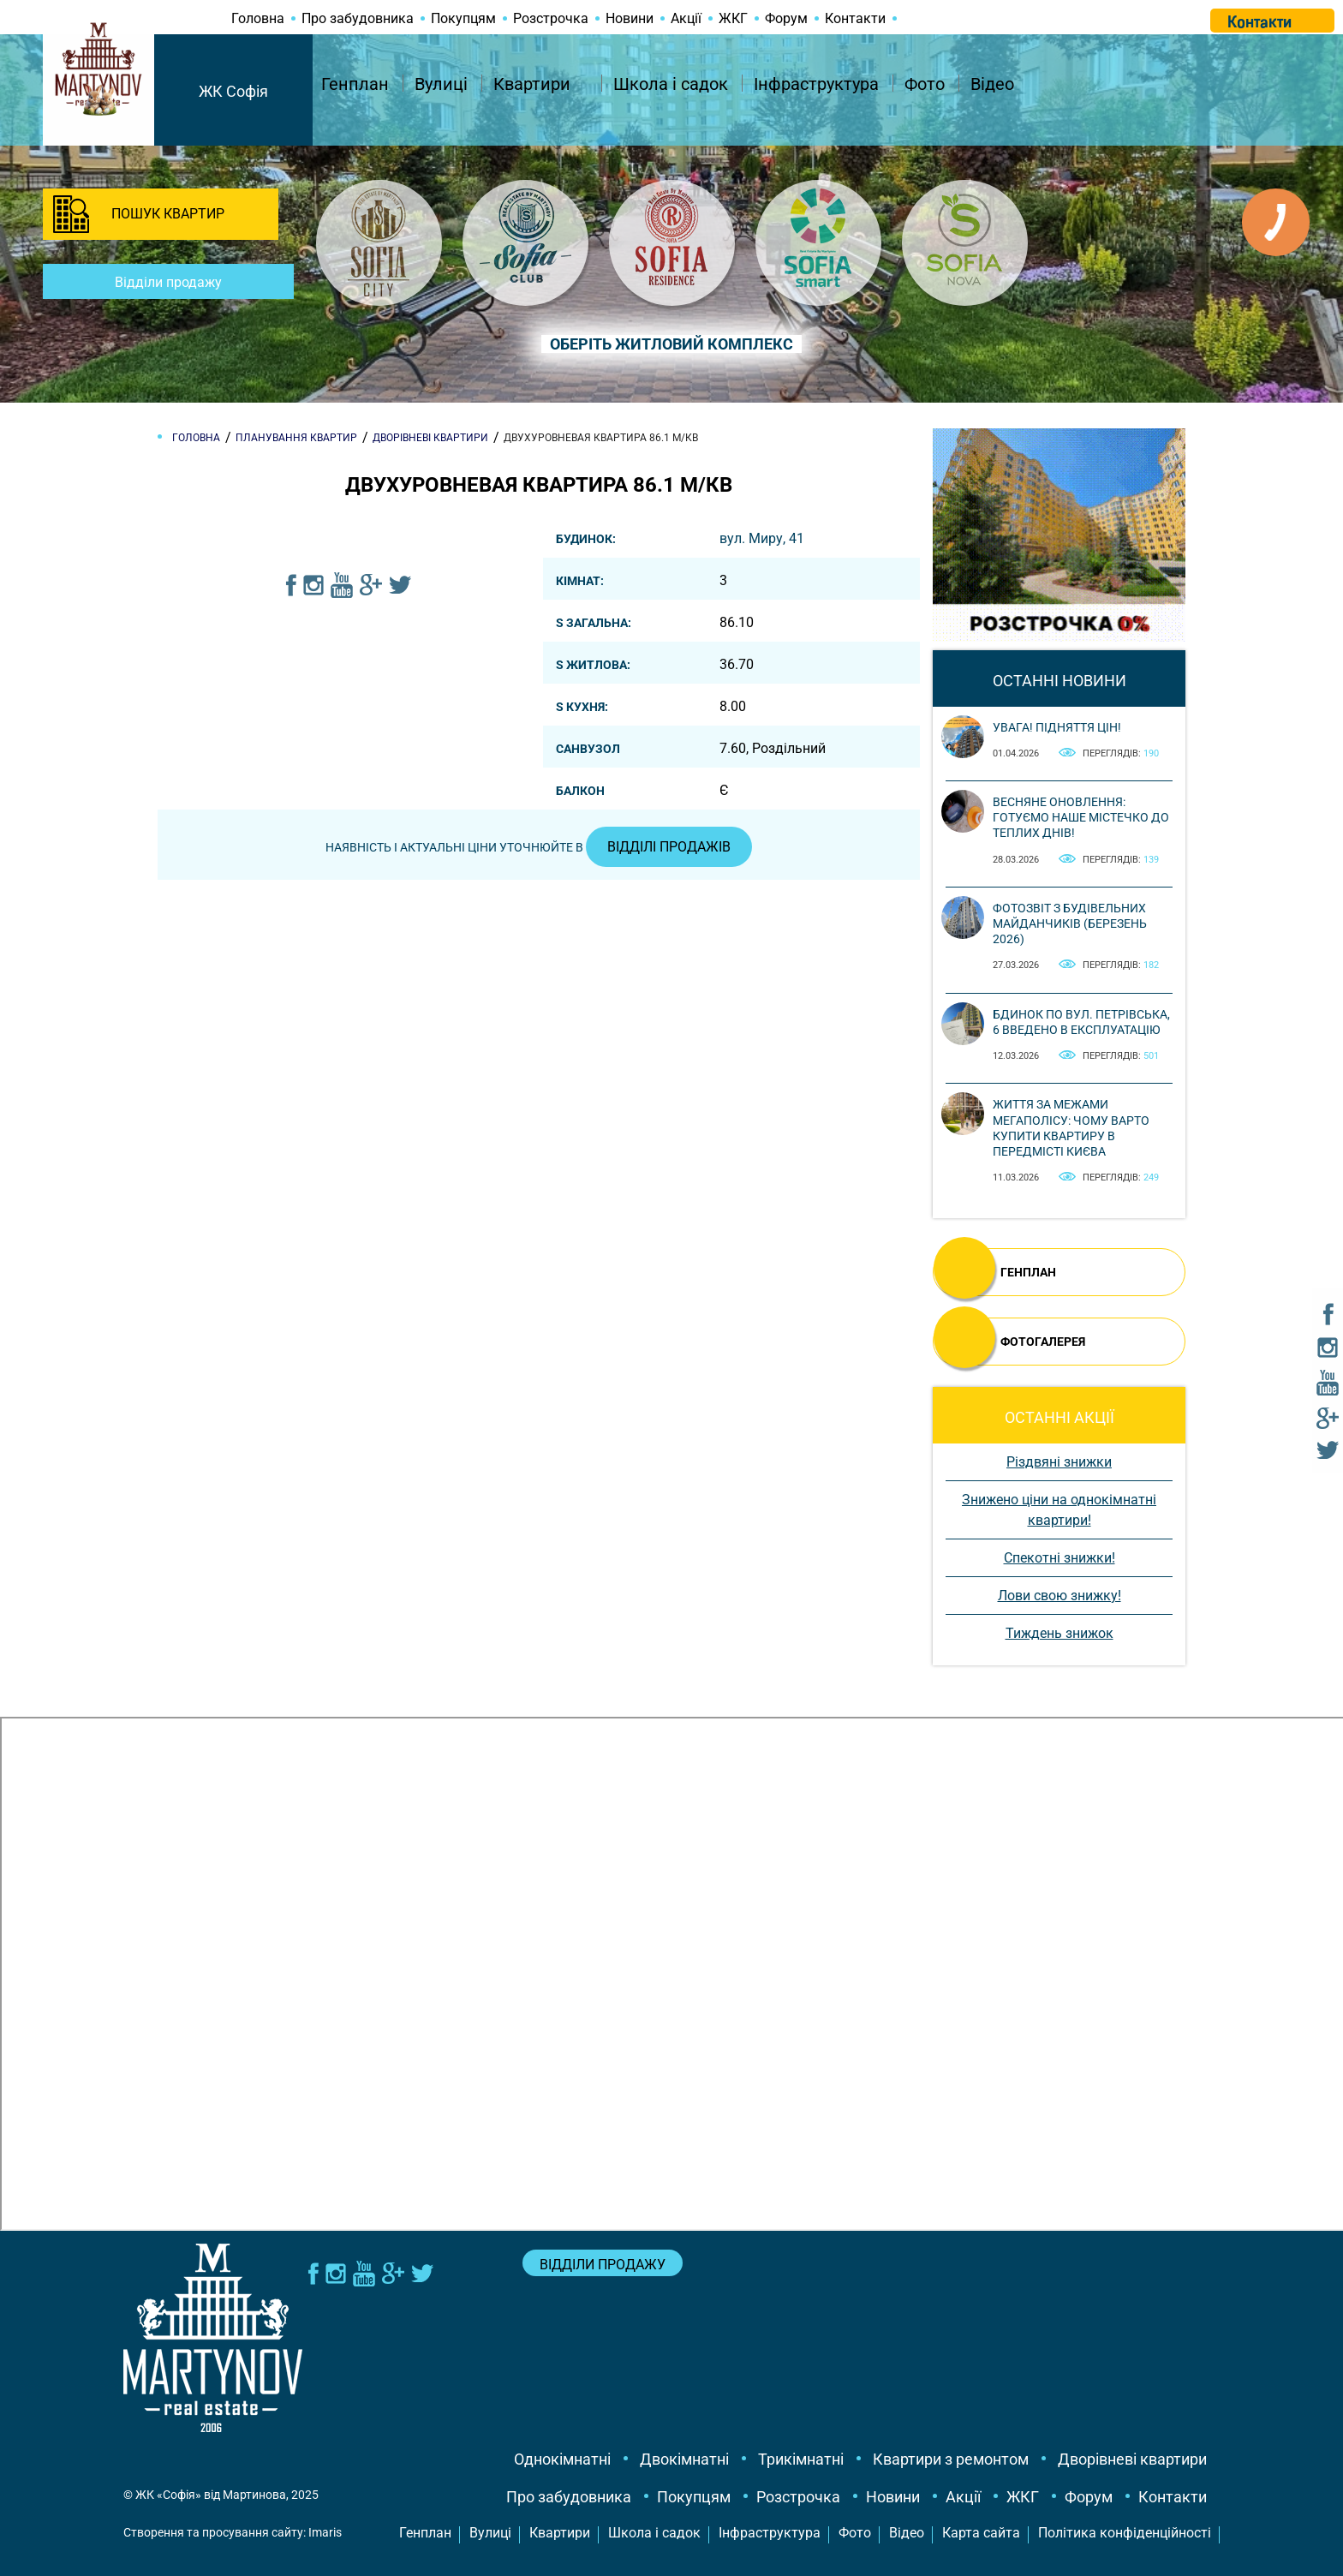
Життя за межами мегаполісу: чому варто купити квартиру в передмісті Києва (1071, 1127)
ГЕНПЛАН (1028, 1272)
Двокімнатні (684, 2459)
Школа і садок (670, 84)
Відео (992, 84)
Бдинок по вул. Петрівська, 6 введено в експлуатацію (1081, 1022)
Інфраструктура (816, 84)
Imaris (325, 2532)
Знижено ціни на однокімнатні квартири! (1059, 1509)
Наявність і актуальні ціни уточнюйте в (538, 847)
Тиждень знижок (1059, 1633)
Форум (786, 18)
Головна (257, 18)
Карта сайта (981, 2533)
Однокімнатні (562, 2459)
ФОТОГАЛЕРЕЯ (1042, 1341)
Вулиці (441, 84)
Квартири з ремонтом (951, 2459)
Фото (924, 84)
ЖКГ (733, 18)
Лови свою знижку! (1059, 1595)
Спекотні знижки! (1059, 1558)
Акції (686, 18)
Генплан (355, 84)
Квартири (531, 84)
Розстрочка (550, 18)
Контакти (855, 18)
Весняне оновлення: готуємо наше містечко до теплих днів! (1081, 817)
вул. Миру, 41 (761, 538)
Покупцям (463, 18)
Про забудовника (357, 18)
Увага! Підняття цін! (1057, 727)
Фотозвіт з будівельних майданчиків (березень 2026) (1070, 923)
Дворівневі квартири (1132, 2459)
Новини (630, 18)
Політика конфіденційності (1124, 2533)
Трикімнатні (801, 2459)
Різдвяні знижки (1059, 1462)
